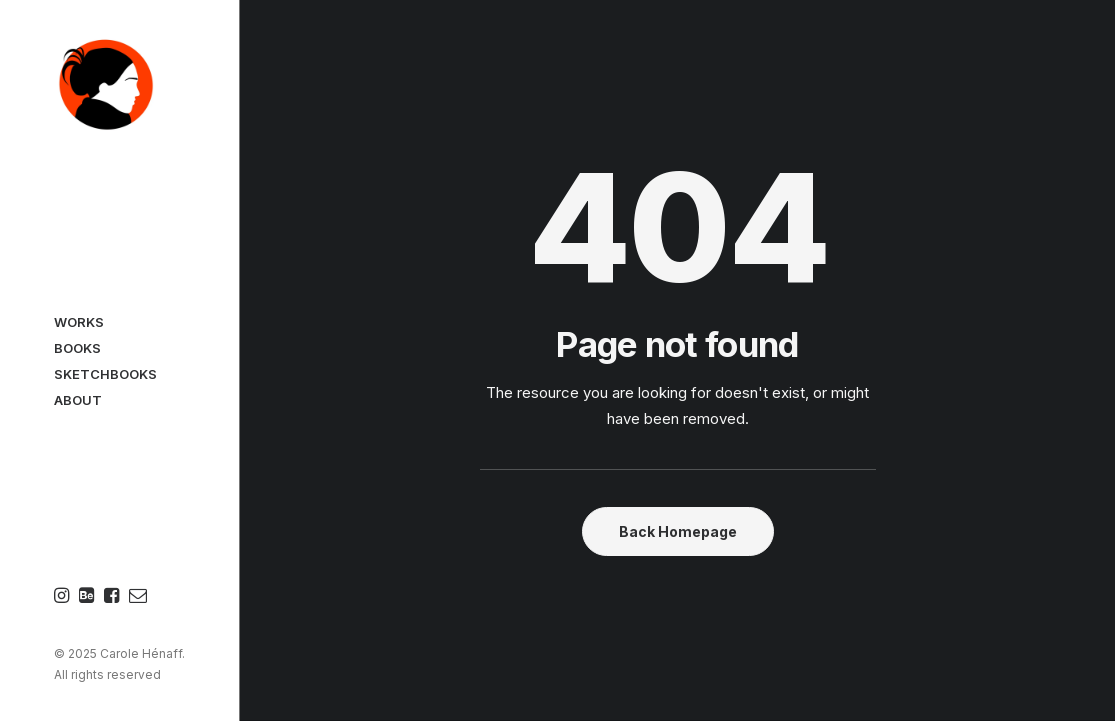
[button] (64, 596)
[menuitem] (64, 596)
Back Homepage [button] (678, 531)
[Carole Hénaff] (119, 86)
